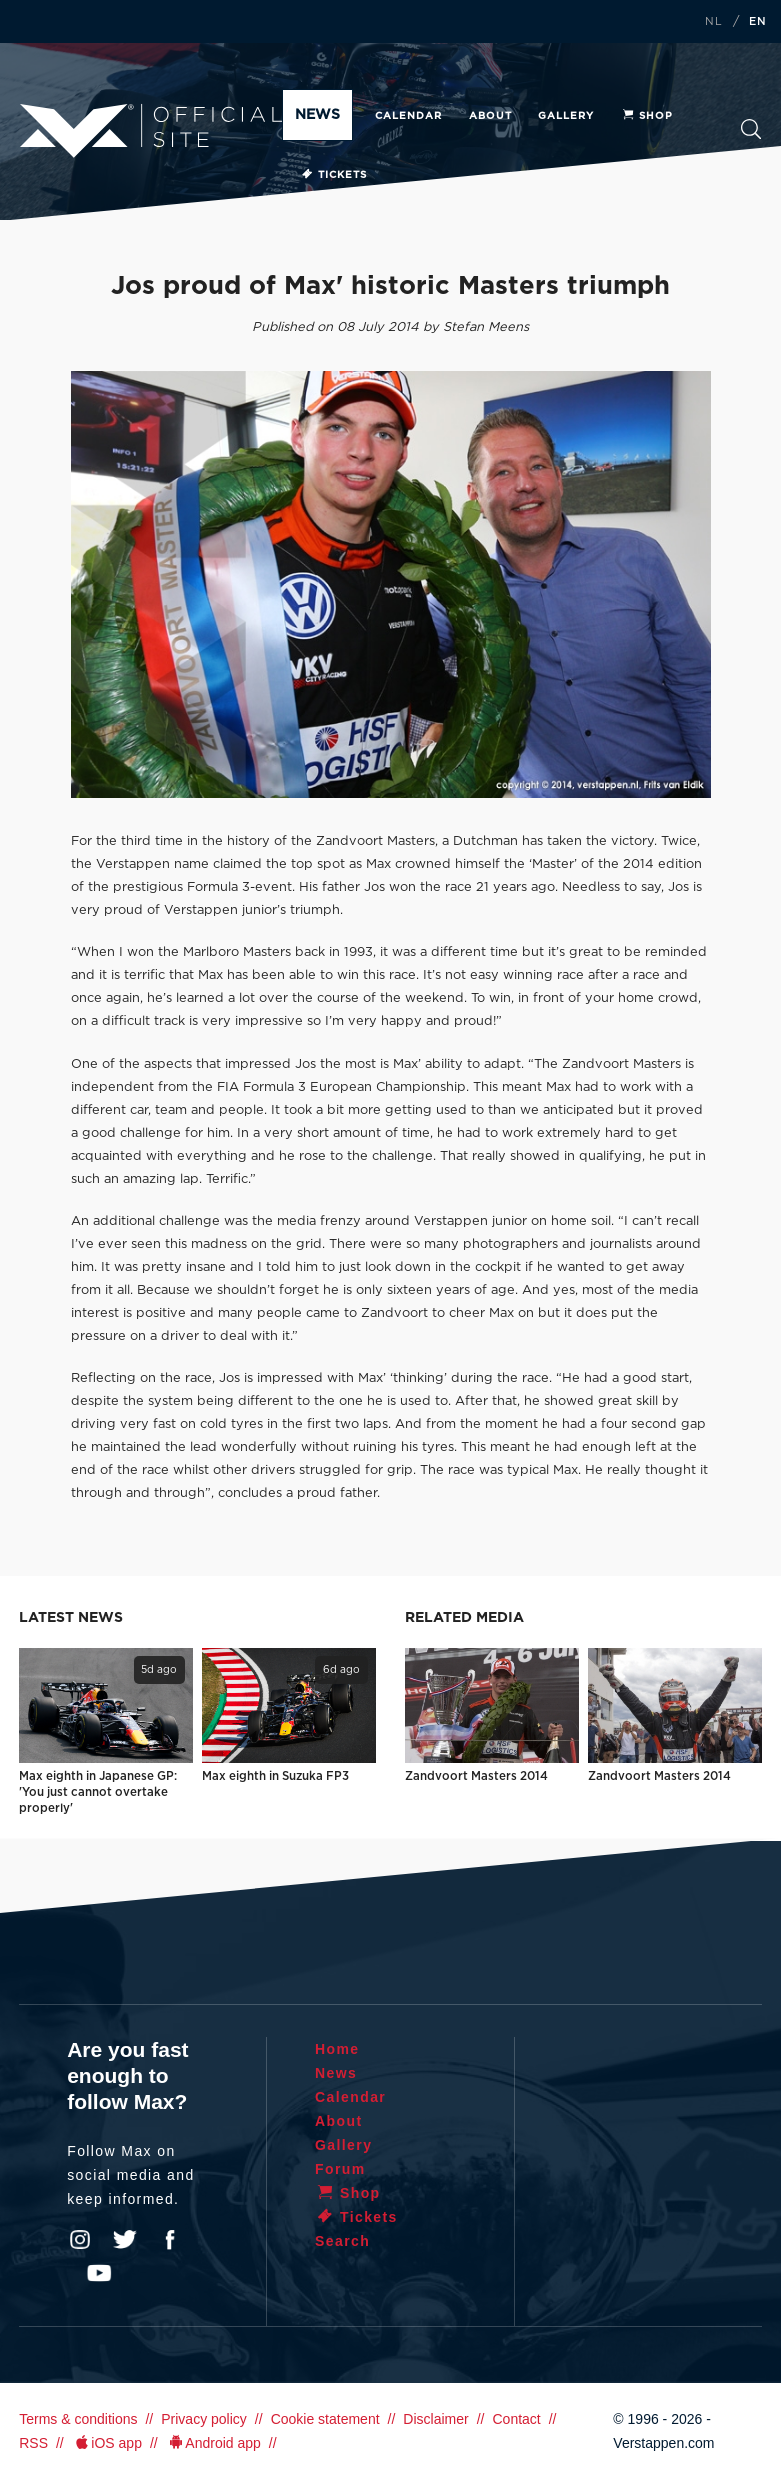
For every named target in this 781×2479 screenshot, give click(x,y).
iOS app (107, 2443)
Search (751, 129)
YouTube (99, 2273)
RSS (33, 2443)
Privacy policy (204, 2419)
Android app (213, 2443)
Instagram (80, 2240)
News (317, 115)
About (490, 116)
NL (714, 22)
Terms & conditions (78, 2419)
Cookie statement (325, 2419)
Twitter (125, 2240)
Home (337, 2049)
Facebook (170, 2240)
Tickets (333, 175)
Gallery (566, 116)
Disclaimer (435, 2419)
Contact (516, 2419)
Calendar (408, 116)
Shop (647, 116)
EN (758, 22)
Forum (340, 2169)
